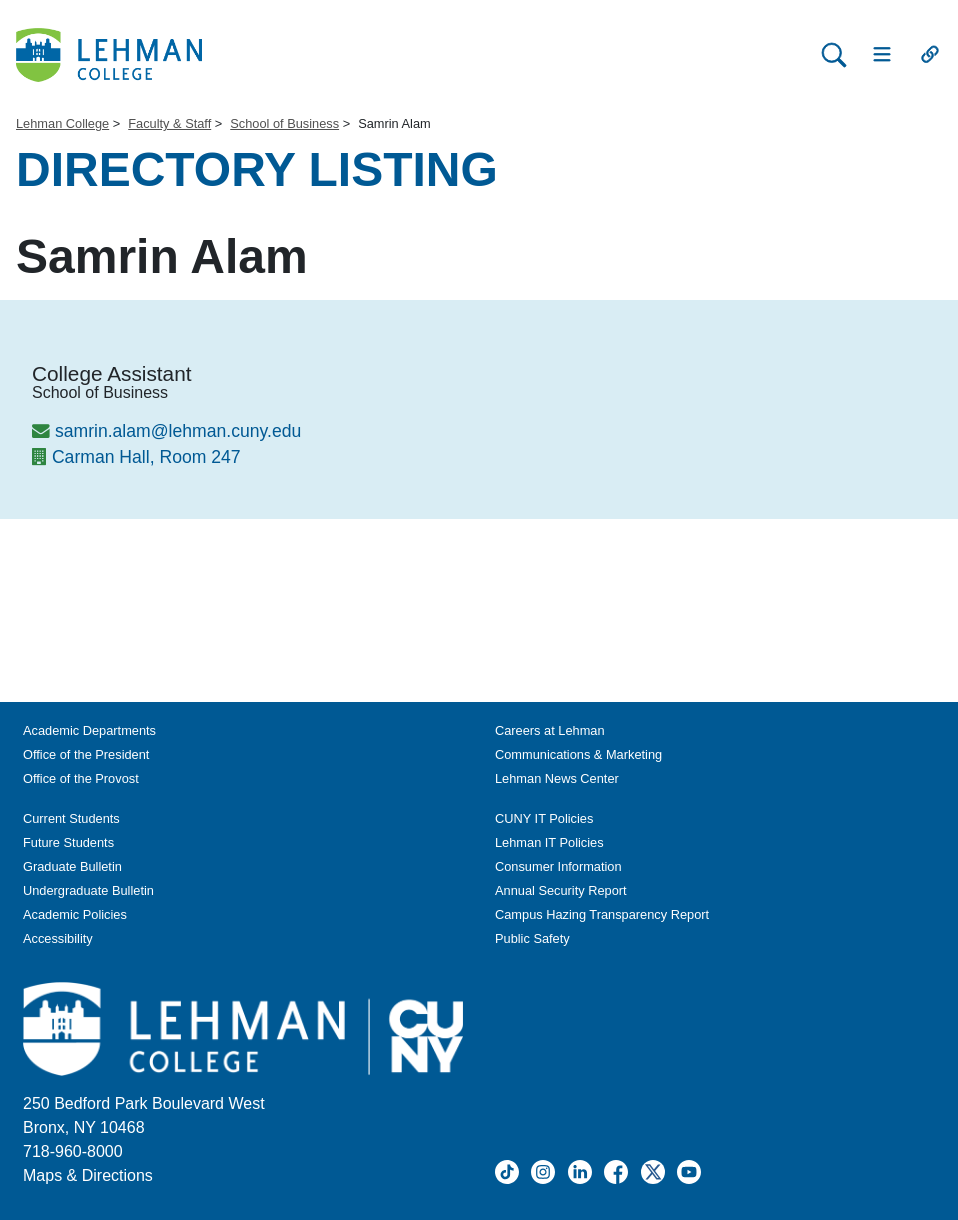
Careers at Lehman (550, 730)
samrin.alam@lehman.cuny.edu (178, 431)
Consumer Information (558, 866)
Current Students (71, 818)
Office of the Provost (81, 778)
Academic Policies (75, 914)
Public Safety (532, 938)
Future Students (68, 842)
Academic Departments (89, 730)
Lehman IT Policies (549, 842)
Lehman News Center (557, 778)
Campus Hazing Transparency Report (602, 914)
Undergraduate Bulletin (88, 890)
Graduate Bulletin (72, 866)
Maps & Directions (88, 1175)
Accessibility (58, 938)
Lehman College (62, 123)
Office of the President (86, 754)
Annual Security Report (561, 890)
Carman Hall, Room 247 (146, 457)
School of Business (284, 123)
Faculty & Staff (169, 123)
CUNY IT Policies (544, 818)
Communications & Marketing (578, 754)
